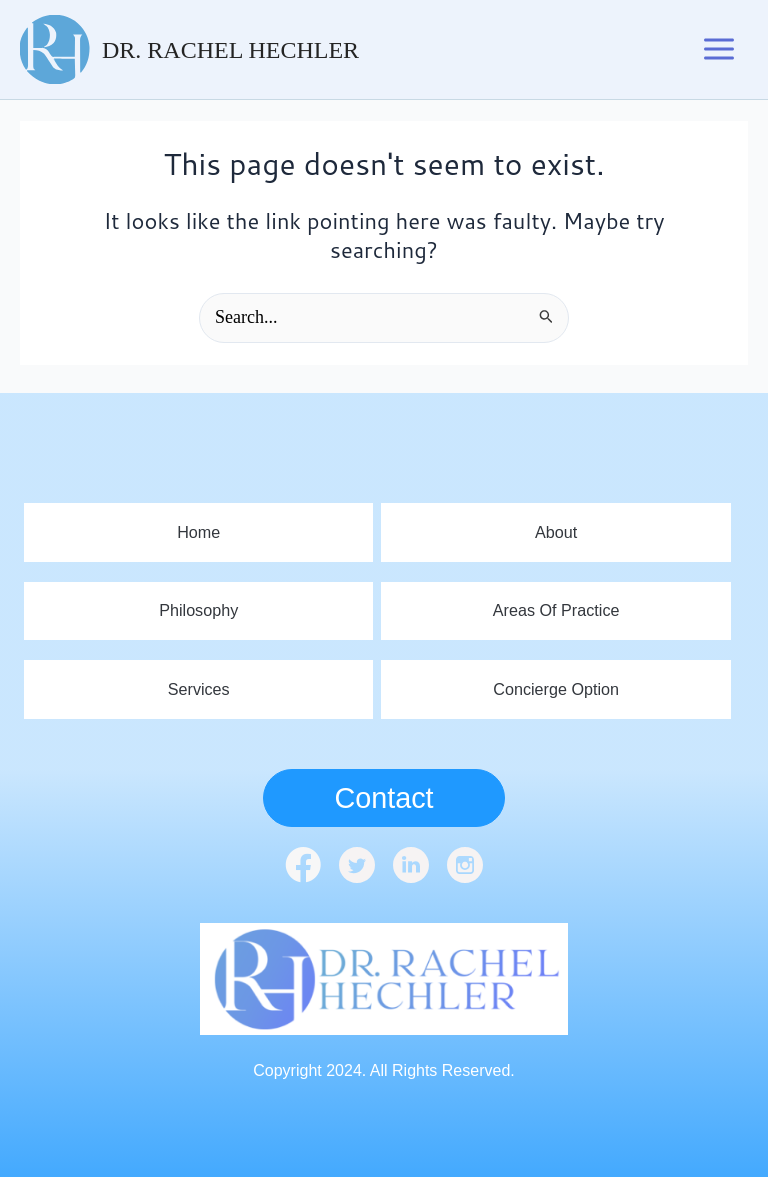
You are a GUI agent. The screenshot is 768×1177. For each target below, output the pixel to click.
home (198, 528)
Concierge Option (556, 688)
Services (198, 688)
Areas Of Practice (555, 608)
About (556, 528)
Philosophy (199, 608)
